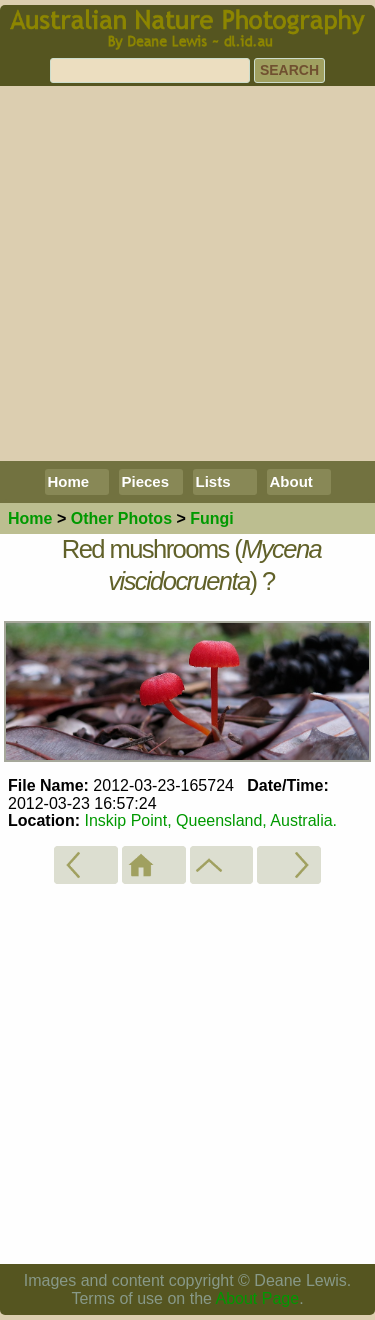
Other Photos (121, 518)
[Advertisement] (187, 273)
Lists (213, 481)
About (291, 481)
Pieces (146, 481)
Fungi (212, 518)
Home (69, 481)
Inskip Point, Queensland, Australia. (210, 820)
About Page (258, 1298)
